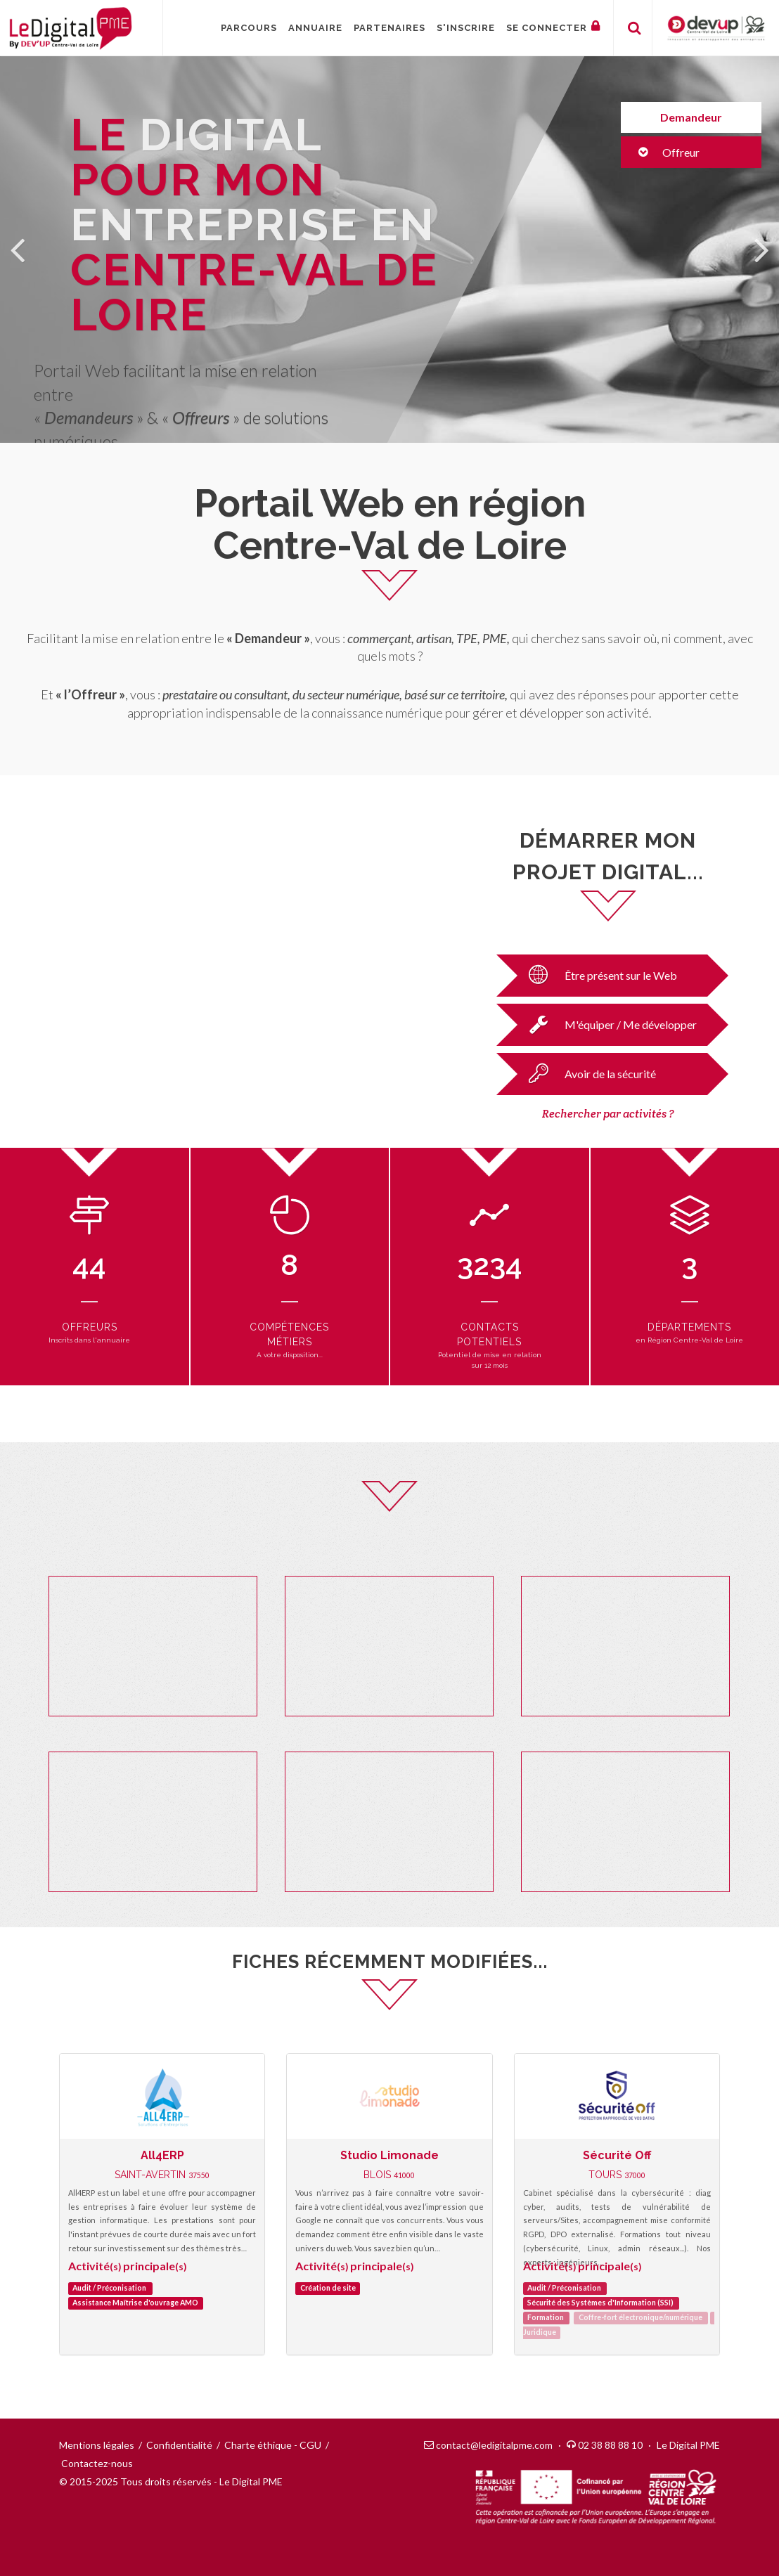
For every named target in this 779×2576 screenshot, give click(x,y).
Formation (545, 2318)
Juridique (539, 2333)
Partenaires (389, 27)
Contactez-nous (97, 2463)
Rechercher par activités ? (608, 1113)
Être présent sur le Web (598, 975)
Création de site (328, 2288)
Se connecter (553, 26)
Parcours (249, 27)
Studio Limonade (389, 2155)
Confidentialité (179, 2445)
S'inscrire (466, 27)
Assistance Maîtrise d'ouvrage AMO (135, 2303)
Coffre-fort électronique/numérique (640, 2318)
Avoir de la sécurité (588, 1073)
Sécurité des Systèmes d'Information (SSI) (600, 2303)
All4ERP (162, 2155)
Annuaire (315, 27)
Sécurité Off (617, 2155)
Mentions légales (96, 2445)
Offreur (669, 151)
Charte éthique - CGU (272, 2445)
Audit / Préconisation (109, 2288)
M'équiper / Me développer (608, 1024)
